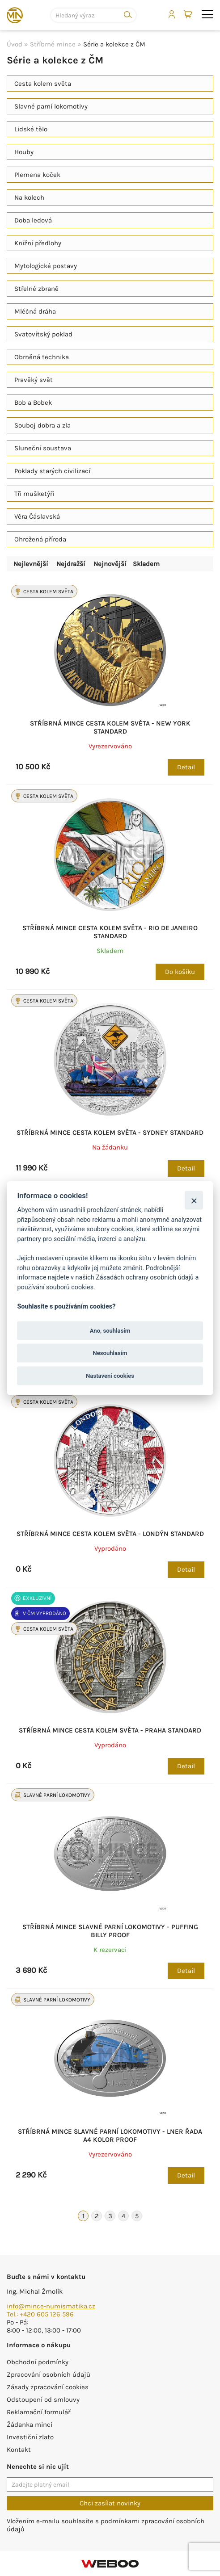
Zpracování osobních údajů (48, 2374)
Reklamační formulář (38, 2412)
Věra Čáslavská (37, 516)
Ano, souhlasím (110, 1330)
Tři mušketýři (34, 494)
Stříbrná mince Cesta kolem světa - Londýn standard (110, 1534)
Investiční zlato (30, 2437)
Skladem (146, 564)
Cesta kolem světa (42, 84)
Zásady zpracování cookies (48, 2387)
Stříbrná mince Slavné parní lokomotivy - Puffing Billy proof (110, 1931)
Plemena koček (37, 175)
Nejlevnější (30, 564)
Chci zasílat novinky (110, 2503)
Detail (186, 767)
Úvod (14, 44)
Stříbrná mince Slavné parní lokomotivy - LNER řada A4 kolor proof (110, 2135)
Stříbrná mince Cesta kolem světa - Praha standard (110, 1730)
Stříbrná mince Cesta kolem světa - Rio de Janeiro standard (110, 932)
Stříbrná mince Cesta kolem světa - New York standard (110, 727)
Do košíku (180, 972)
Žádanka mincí (29, 2425)
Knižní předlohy (37, 243)
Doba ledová (33, 220)
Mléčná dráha (35, 311)
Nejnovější (109, 564)
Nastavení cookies (110, 1375)
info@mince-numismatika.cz (51, 2306)
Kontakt (19, 2450)
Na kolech (29, 197)
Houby (24, 152)
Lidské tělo (30, 129)
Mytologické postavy (45, 266)
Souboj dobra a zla (42, 425)
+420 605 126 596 (47, 2314)
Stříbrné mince (53, 44)
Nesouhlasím (110, 1353)
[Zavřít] (194, 1200)
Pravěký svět (33, 380)
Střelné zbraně (36, 289)
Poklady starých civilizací (52, 471)
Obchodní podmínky (37, 2362)
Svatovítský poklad (43, 334)
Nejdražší (70, 564)
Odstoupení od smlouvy (43, 2400)
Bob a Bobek (33, 403)
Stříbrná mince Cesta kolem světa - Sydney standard (110, 1133)
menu (207, 14)
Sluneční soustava (42, 448)
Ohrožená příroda (40, 539)
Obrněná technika (41, 357)
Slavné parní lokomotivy (51, 106)
